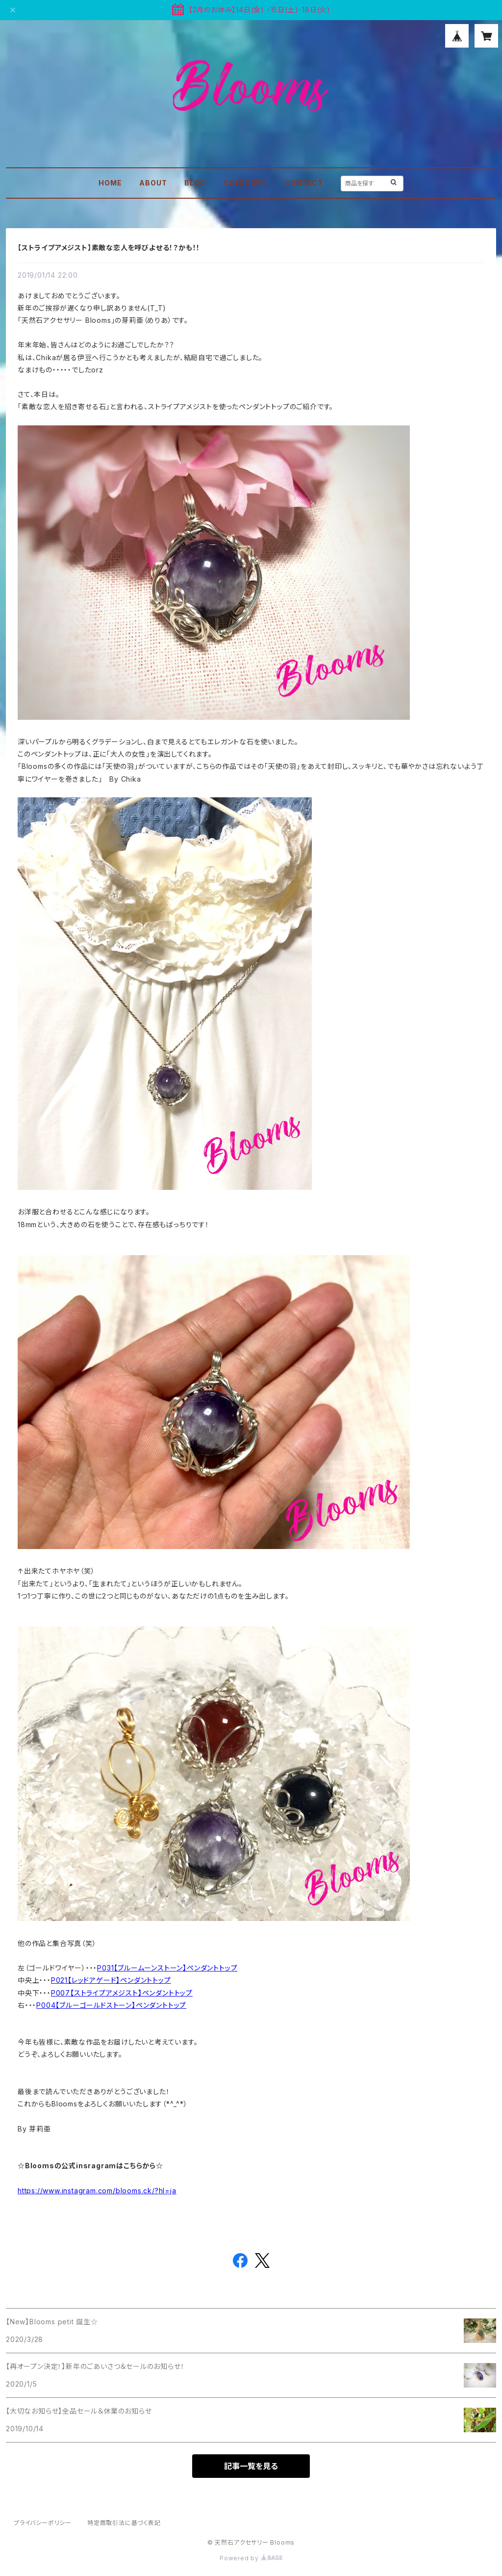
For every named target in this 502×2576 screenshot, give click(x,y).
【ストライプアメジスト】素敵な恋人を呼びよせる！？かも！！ (109, 247)
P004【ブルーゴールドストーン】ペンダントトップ (111, 2005)
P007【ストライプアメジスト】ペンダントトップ (122, 1993)
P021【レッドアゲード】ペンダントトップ (111, 1980)
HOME (110, 183)
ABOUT (153, 183)
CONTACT (303, 183)
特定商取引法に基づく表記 (124, 2522)
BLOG (194, 183)
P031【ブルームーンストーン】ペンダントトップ (167, 1968)
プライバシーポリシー (43, 2522)
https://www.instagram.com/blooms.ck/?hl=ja (97, 2190)
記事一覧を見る (251, 2466)
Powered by (251, 2558)
